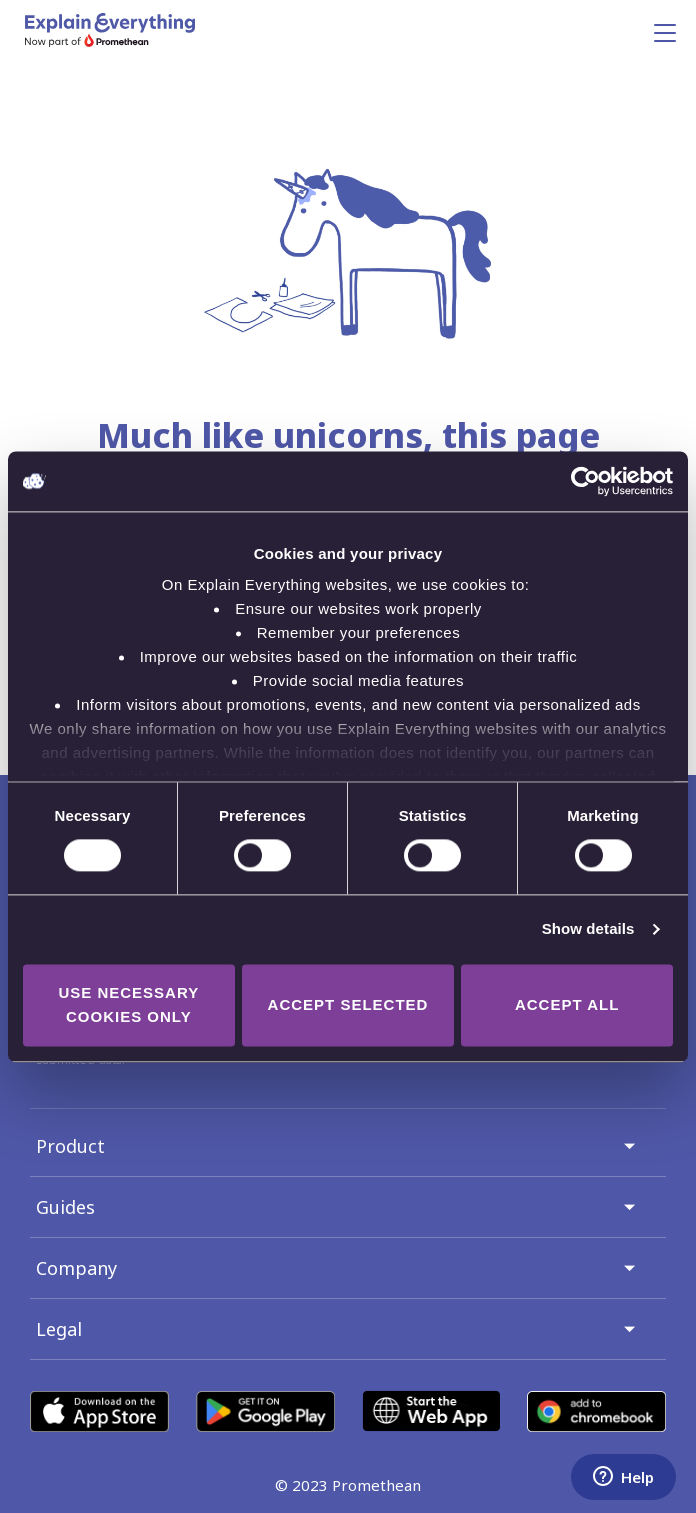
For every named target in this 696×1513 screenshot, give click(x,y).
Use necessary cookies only (128, 1004)
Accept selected (348, 1004)
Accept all (567, 1004)
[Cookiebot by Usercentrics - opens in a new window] (585, 481)
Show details (588, 929)
